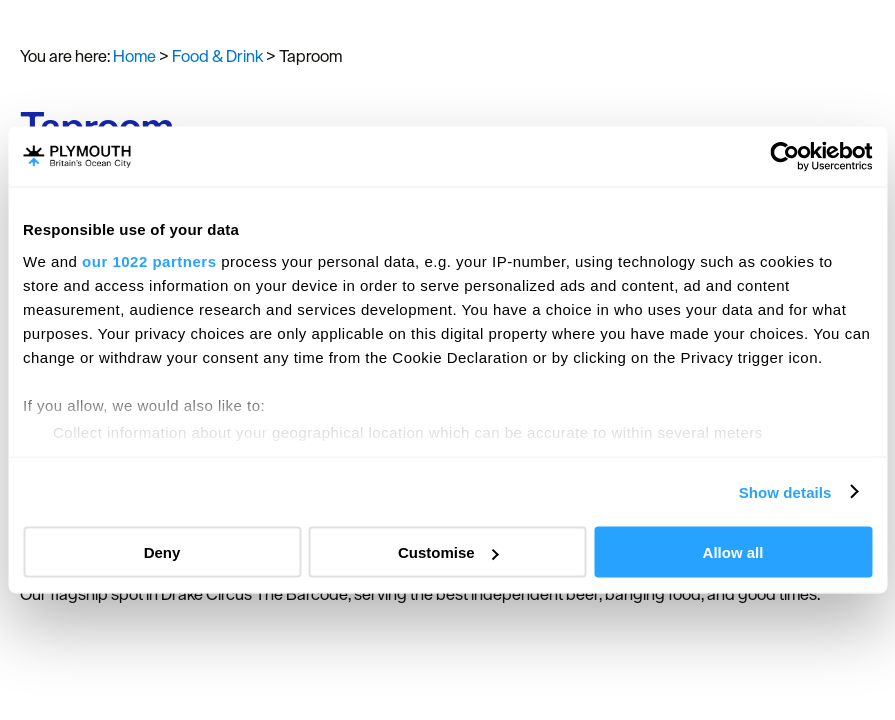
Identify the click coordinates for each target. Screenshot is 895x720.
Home (134, 56)
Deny (162, 552)
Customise (448, 552)
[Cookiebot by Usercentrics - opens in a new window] (784, 157)
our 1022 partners (149, 260)
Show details (785, 491)
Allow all (733, 552)
